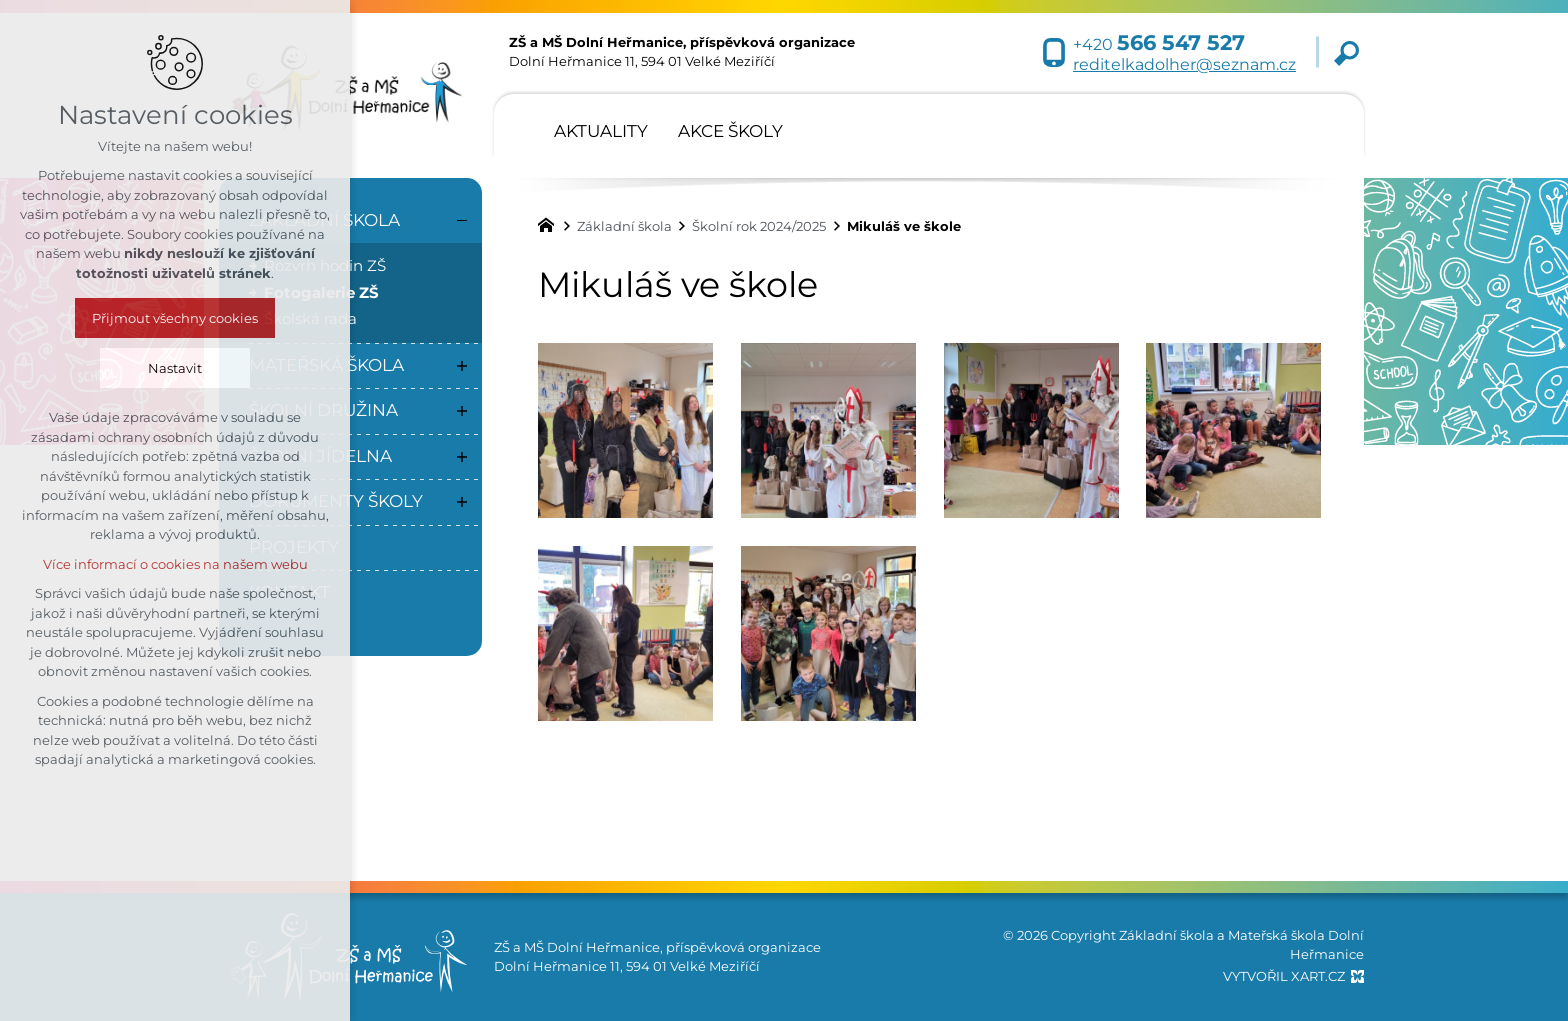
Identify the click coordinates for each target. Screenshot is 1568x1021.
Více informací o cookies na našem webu (175, 564)
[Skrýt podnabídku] (462, 221)
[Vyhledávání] (1346, 52)
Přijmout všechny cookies (175, 318)
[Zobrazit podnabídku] (462, 366)
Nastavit (175, 368)
